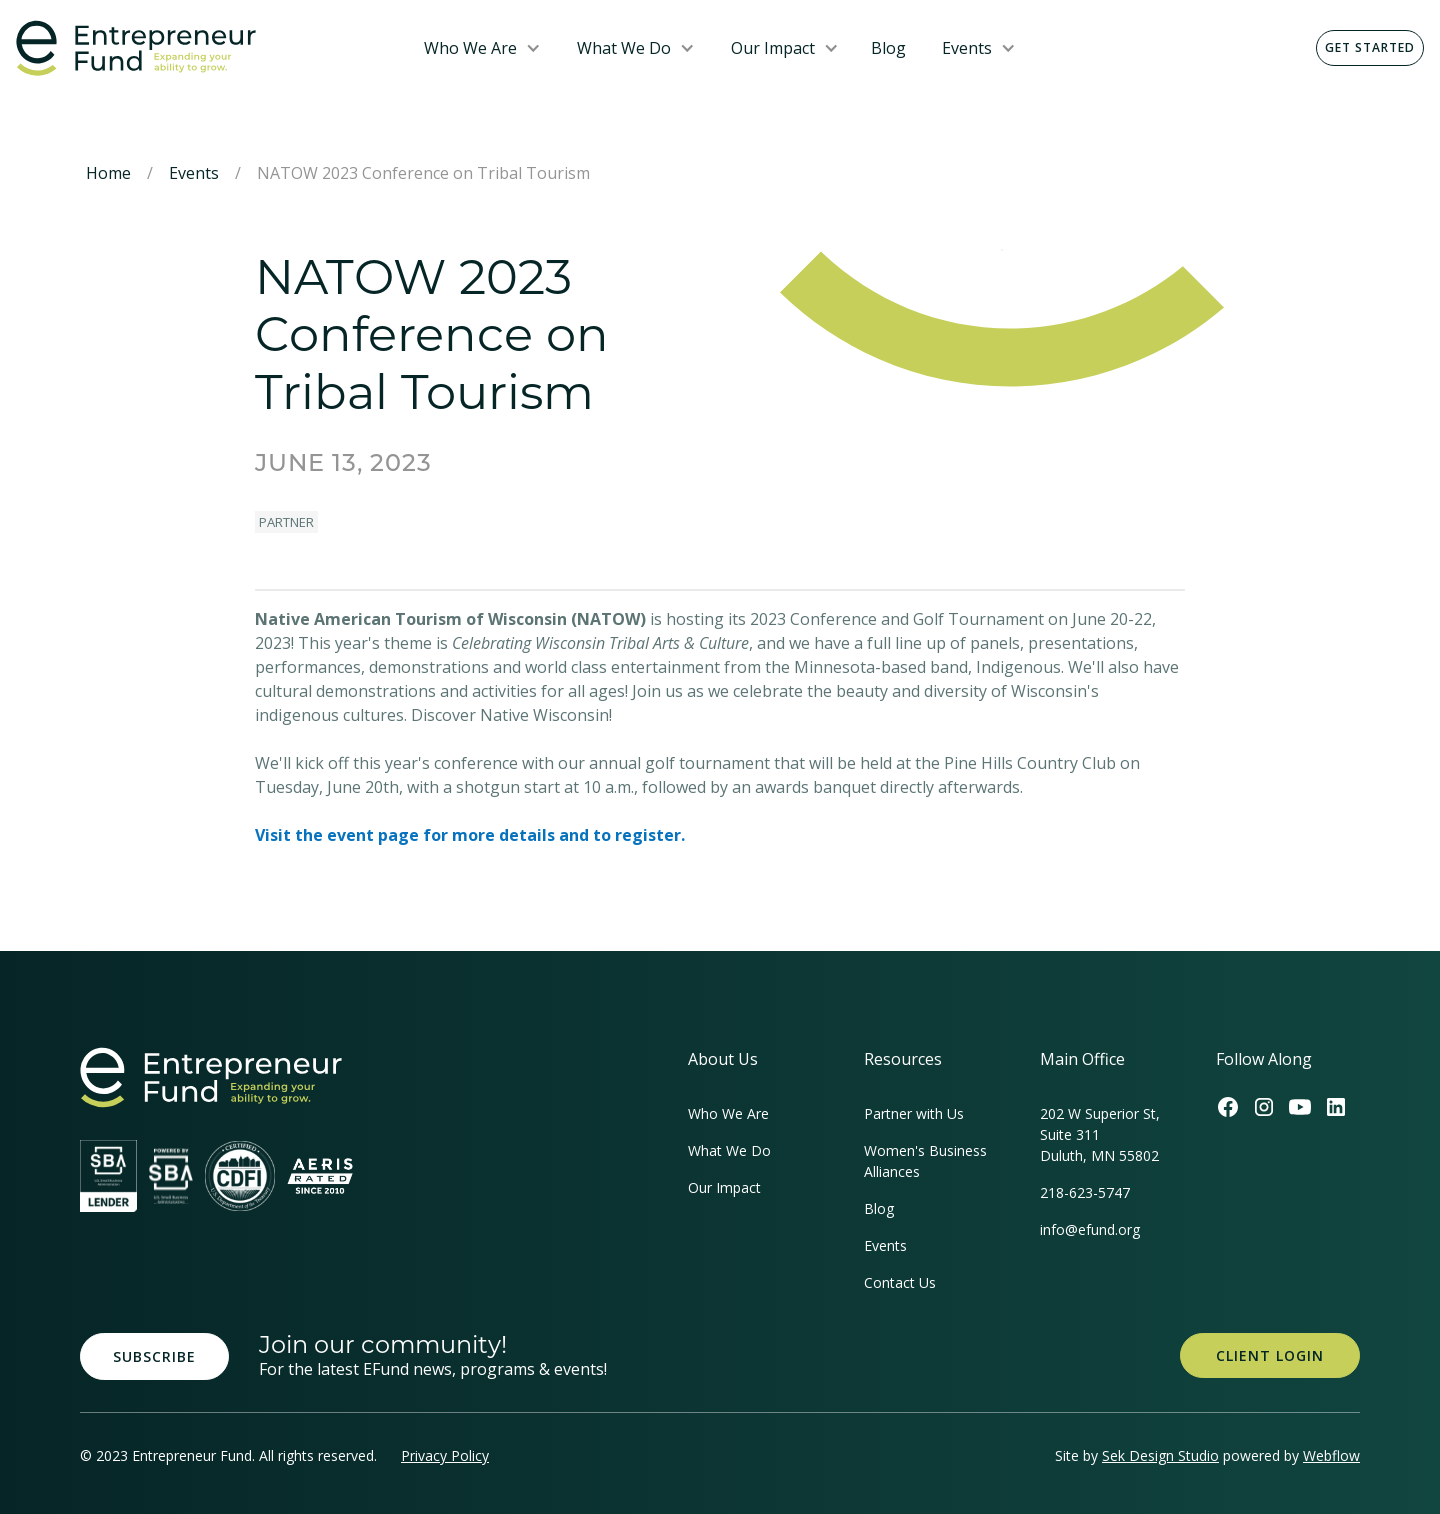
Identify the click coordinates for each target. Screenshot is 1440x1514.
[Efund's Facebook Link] (1228, 1107)
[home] (204, 48)
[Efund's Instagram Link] (1264, 1107)
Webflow (1331, 1455)
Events (967, 48)
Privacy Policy (445, 1455)
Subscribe (154, 1356)
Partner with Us (914, 1113)
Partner (286, 522)
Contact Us (900, 1282)
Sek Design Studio (1160, 1455)
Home (108, 173)
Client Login (1270, 1355)
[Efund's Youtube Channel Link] (1300, 1107)
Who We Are (470, 48)
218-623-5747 (1085, 1192)
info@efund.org (1090, 1229)
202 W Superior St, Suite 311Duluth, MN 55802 (1100, 1134)
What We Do (624, 48)
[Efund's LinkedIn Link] (1336, 1107)
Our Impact (773, 48)
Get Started (1370, 47)
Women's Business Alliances (925, 1161)
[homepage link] (211, 1077)
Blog (888, 48)
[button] (482, 48)
